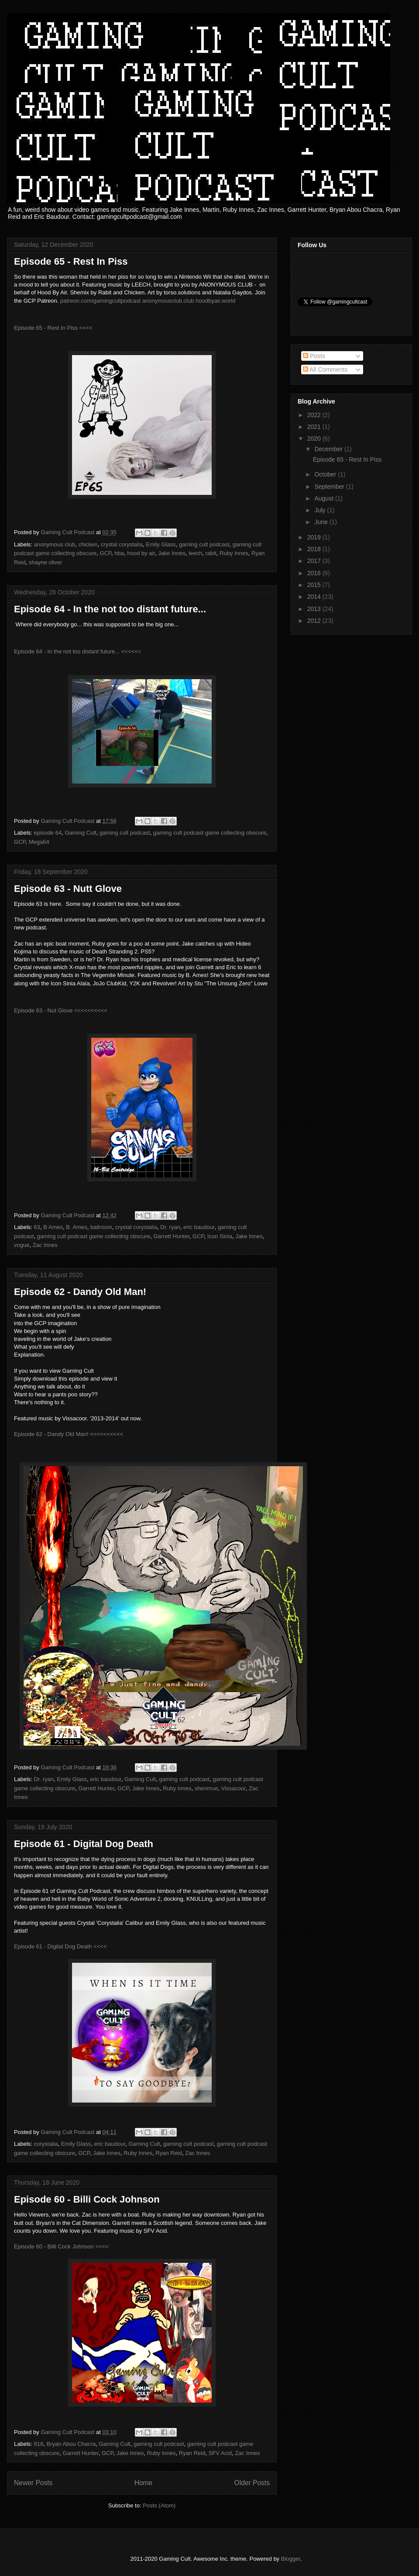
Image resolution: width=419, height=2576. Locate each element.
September (330, 486)
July (320, 510)
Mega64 (39, 842)
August (324, 498)
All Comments (325, 369)
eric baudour (199, 1227)
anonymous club (55, 544)
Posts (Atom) (159, 2505)
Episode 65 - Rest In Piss (70, 261)
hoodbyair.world (216, 300)
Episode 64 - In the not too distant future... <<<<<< (78, 651)
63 (37, 1227)
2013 (315, 608)
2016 (315, 573)
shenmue (206, 1788)
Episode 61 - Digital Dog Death (83, 1843)
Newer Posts (33, 2482)
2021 (315, 426)
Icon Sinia (219, 1236)
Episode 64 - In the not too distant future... (110, 609)
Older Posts (252, 2482)
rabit (211, 553)
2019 (315, 537)
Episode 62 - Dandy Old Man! (80, 1291)
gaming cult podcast (204, 544)
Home (143, 2482)
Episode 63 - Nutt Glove (68, 888)
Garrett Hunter (171, 1236)
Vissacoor (233, 1788)
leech (195, 553)
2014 (315, 596)
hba (119, 553)
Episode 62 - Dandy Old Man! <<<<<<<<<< (68, 1434)
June (321, 521)
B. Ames (76, 1227)
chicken (87, 544)
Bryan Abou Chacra (71, 2444)
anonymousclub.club (168, 300)
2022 (315, 414)
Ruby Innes (234, 553)
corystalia (46, 2144)
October (326, 474)
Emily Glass (161, 544)
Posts (314, 355)
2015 (315, 584)
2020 (315, 438)
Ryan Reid (168, 2153)
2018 (315, 549)
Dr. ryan (170, 1227)
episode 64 (48, 832)
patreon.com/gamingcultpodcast (100, 300)
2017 (315, 560)
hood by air (141, 553)
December (329, 448)
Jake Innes (171, 553)
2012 (315, 620)
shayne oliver (45, 562)
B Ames (53, 1227)
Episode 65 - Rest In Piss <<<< (54, 328)
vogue (21, 1245)
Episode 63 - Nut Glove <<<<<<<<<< (61, 1010)
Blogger (290, 2558)
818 (39, 2444)
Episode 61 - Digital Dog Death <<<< (60, 1946)
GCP (106, 553)
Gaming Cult (80, 832)
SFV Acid (220, 2453)
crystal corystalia (122, 544)
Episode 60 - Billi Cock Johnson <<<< (61, 2246)
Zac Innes (45, 1245)
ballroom (101, 1227)
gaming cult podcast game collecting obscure (209, 832)
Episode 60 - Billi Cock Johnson (87, 2199)
